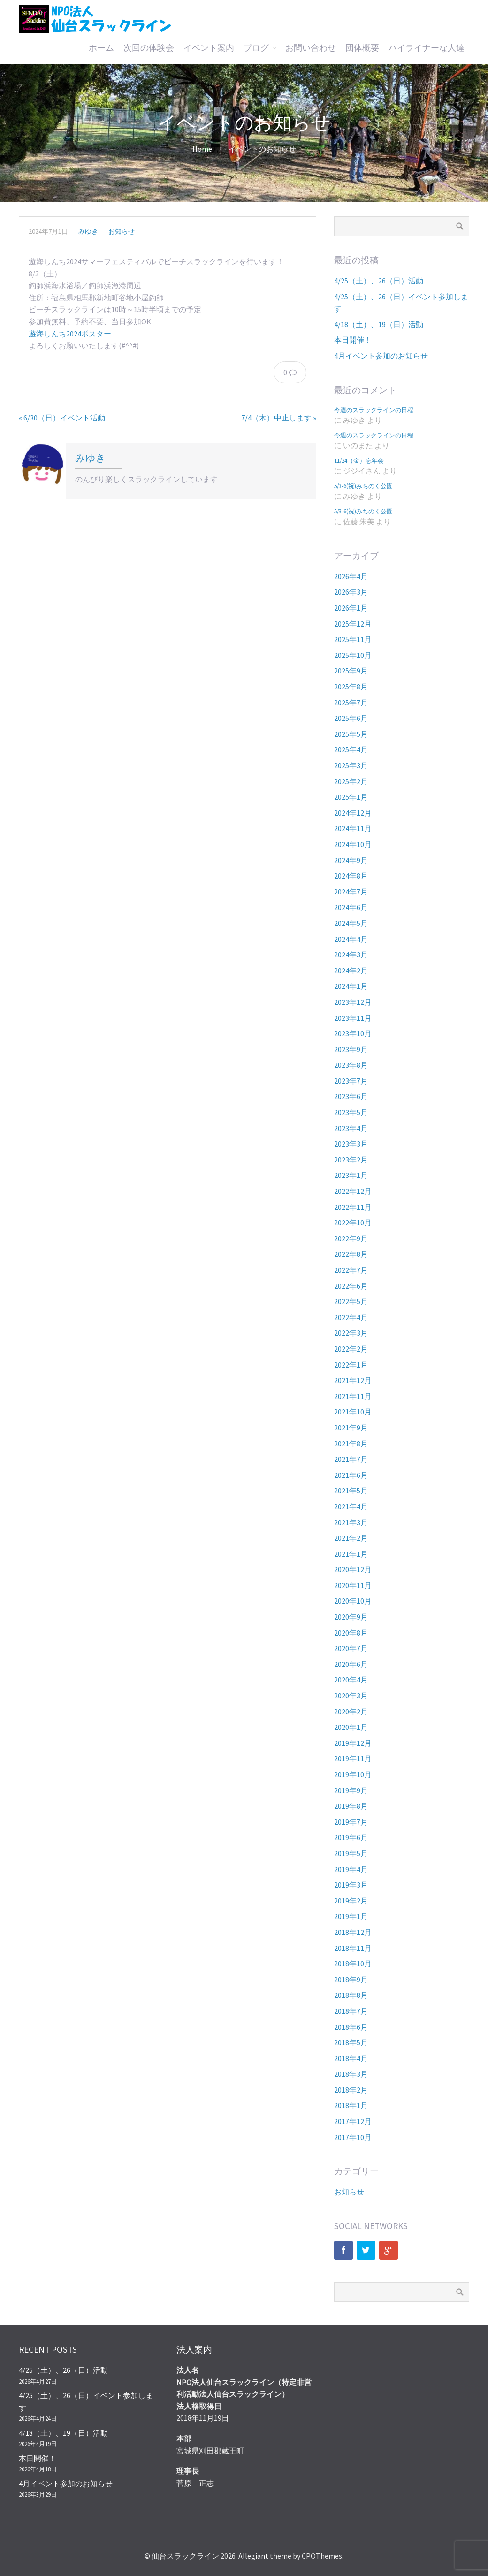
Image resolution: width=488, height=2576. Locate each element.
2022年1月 (351, 1364)
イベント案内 (208, 48)
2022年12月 (353, 1191)
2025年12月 (353, 623)
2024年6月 (351, 907)
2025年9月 (351, 670)
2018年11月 (353, 1948)
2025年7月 (351, 702)
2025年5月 (351, 734)
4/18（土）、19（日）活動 (378, 324)
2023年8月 (351, 1065)
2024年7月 (351, 891)
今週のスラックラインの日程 (373, 409)
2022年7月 (351, 1270)
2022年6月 (351, 1286)
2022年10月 (353, 1222)
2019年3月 (351, 1884)
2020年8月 (351, 1632)
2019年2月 (351, 1900)
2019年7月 (351, 1822)
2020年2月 (351, 1711)
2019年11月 (353, 1758)
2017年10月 (353, 2137)
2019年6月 (351, 1837)
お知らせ (121, 231)
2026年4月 (351, 576)
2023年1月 (351, 1175)
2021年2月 (351, 1538)
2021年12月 (353, 1380)
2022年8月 (351, 1254)
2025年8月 (351, 686)
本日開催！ (353, 339)
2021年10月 (353, 1411)
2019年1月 (351, 1916)
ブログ (256, 48)
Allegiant (253, 2556)
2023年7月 (351, 1080)
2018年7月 (351, 2011)
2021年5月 (351, 1490)
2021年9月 (351, 1427)
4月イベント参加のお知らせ (381, 355)
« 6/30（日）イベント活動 (62, 417)
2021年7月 (351, 1459)
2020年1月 (351, 1727)
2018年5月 (351, 2042)
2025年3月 (351, 765)
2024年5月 (351, 923)
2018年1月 (351, 2105)
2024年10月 (353, 844)
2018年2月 (351, 2089)
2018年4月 (351, 2058)
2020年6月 (351, 1664)
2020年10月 (353, 1600)
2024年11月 (353, 828)
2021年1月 (351, 1554)
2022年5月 (351, 1301)
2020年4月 (351, 1679)
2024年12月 (353, 813)
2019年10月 (353, 1774)
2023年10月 (353, 1033)
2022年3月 (351, 1333)
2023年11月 (353, 1018)
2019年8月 (351, 1806)
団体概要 (362, 48)
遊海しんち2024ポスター (70, 333)
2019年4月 (351, 1869)
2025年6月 (351, 718)
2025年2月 (351, 781)
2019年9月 (351, 1790)
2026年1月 (351, 607)
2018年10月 (353, 1963)
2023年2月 (351, 1159)
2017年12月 (353, 2121)
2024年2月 (351, 970)
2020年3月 (351, 1695)
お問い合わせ (310, 48)
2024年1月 (351, 986)
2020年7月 (351, 1648)
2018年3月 (351, 2074)
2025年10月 (353, 655)
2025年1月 (351, 797)
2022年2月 (351, 1348)
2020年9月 (351, 1616)
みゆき (88, 231)
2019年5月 (351, 1853)
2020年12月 (353, 1569)
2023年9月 (351, 1049)
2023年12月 (353, 1002)
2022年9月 (351, 1238)
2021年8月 (351, 1443)
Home (202, 148)
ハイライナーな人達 (427, 48)
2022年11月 (353, 1207)
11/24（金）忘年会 (359, 460)
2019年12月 (353, 1743)
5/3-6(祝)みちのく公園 (363, 485)
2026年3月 (351, 591)
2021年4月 (351, 1506)
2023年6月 (351, 1096)
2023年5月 (351, 1112)
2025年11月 (353, 639)
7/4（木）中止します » (278, 417)
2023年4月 (351, 1128)
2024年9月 (351, 860)
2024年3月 (351, 954)
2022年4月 (351, 1317)
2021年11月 (353, 1396)
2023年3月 (351, 1143)
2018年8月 (351, 1995)
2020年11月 (353, 1585)
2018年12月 (353, 1932)
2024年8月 (351, 875)
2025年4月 (351, 749)
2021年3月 (351, 1522)
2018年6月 (351, 2027)
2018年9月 (351, 1979)
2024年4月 (351, 939)
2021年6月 (351, 1475)
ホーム (101, 48)
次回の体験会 (148, 48)
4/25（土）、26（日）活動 (378, 280)
